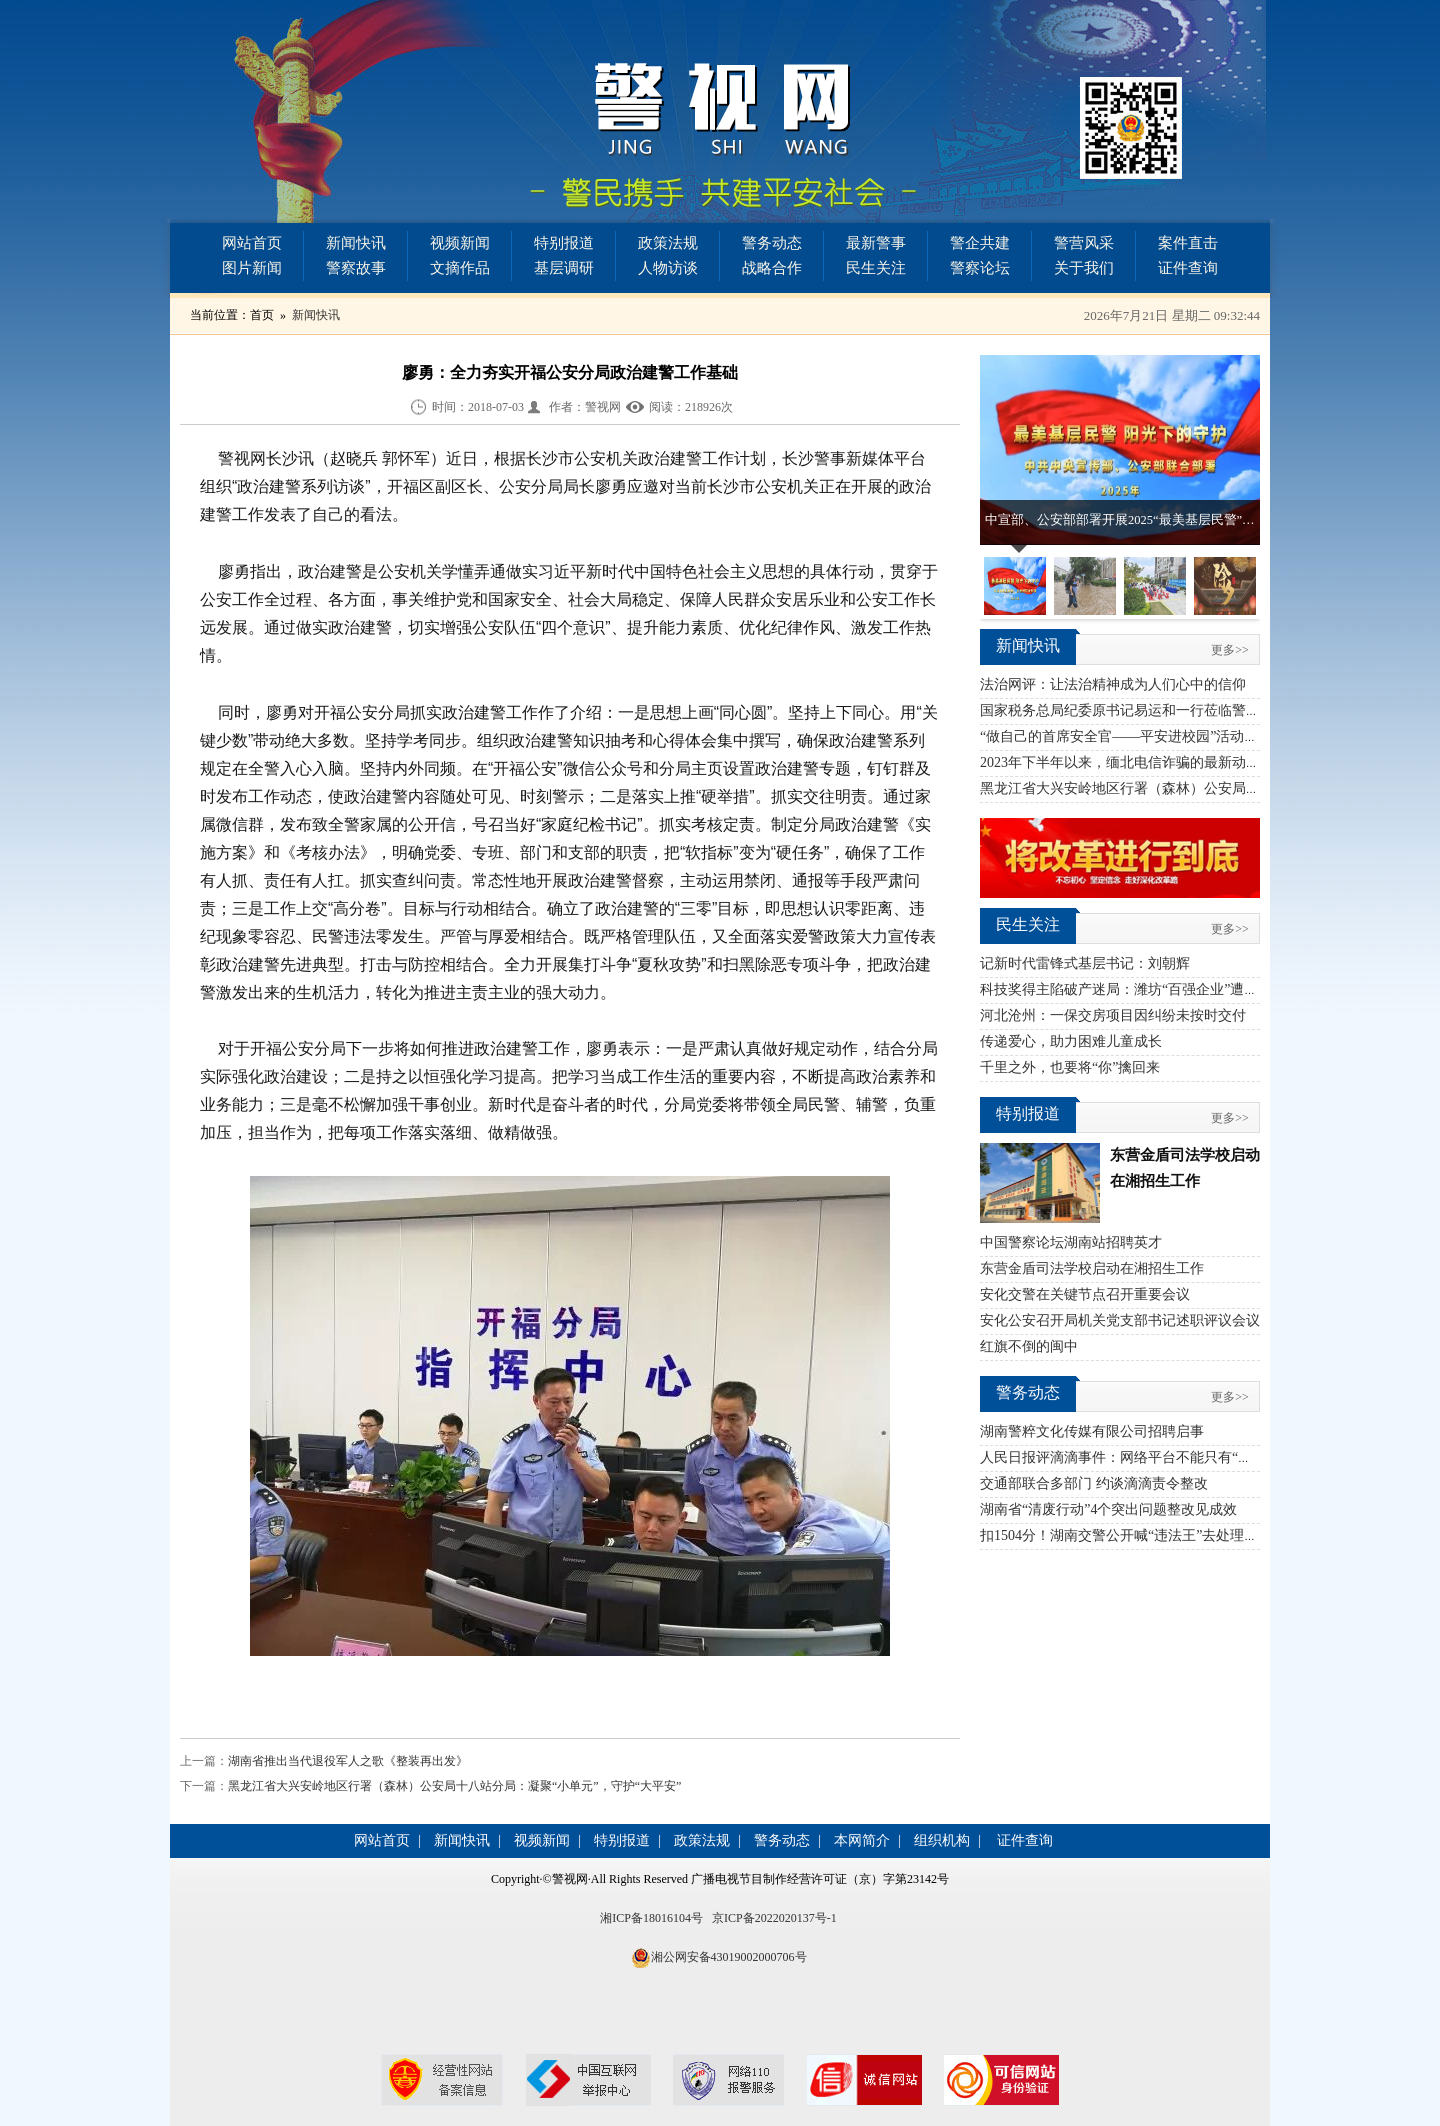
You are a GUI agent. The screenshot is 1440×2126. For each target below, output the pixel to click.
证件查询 (1188, 268)
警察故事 (356, 268)
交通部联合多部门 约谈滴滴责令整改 (1094, 1483)
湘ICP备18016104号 (651, 1918)
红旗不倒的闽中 (1029, 1346)
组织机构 (942, 1840)
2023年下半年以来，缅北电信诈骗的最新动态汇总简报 (1148, 762)
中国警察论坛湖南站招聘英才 (1071, 1242)
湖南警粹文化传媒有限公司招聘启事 (1092, 1431)
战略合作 (772, 268)
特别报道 (564, 243)
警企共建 (980, 243)
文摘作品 (460, 268)
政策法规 (668, 243)
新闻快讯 (356, 243)
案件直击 (1188, 243)
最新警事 (876, 243)
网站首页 (252, 243)
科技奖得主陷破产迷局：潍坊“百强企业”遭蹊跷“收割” (1146, 989)
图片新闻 (252, 268)
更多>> (1230, 650)
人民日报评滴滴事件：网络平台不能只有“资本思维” (1140, 1457)
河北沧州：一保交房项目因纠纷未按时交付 (1113, 1015)
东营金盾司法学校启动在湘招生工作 (1092, 1268)
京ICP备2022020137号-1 (774, 1918)
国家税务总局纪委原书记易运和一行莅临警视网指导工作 (1155, 710)
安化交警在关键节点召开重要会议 (1085, 1294)
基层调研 (564, 268)
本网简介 (862, 1840)
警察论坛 (980, 268)
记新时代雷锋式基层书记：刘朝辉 (1085, 963)
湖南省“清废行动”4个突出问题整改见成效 (1108, 1509)
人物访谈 (668, 268)
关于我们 (1084, 268)
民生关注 (876, 268)
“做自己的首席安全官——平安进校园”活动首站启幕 (1140, 736)
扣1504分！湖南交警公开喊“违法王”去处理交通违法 (1140, 1535)
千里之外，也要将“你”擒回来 (1070, 1067)
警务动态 (772, 243)
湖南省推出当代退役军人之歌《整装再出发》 (348, 1761)
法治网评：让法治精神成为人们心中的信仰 (1113, 684)
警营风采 (1084, 243)
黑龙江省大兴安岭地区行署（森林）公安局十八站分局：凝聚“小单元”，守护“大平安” (454, 1786)
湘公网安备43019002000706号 (729, 1957)
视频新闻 (460, 243)
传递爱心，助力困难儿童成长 (1071, 1041)
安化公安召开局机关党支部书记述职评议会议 (1120, 1320)
